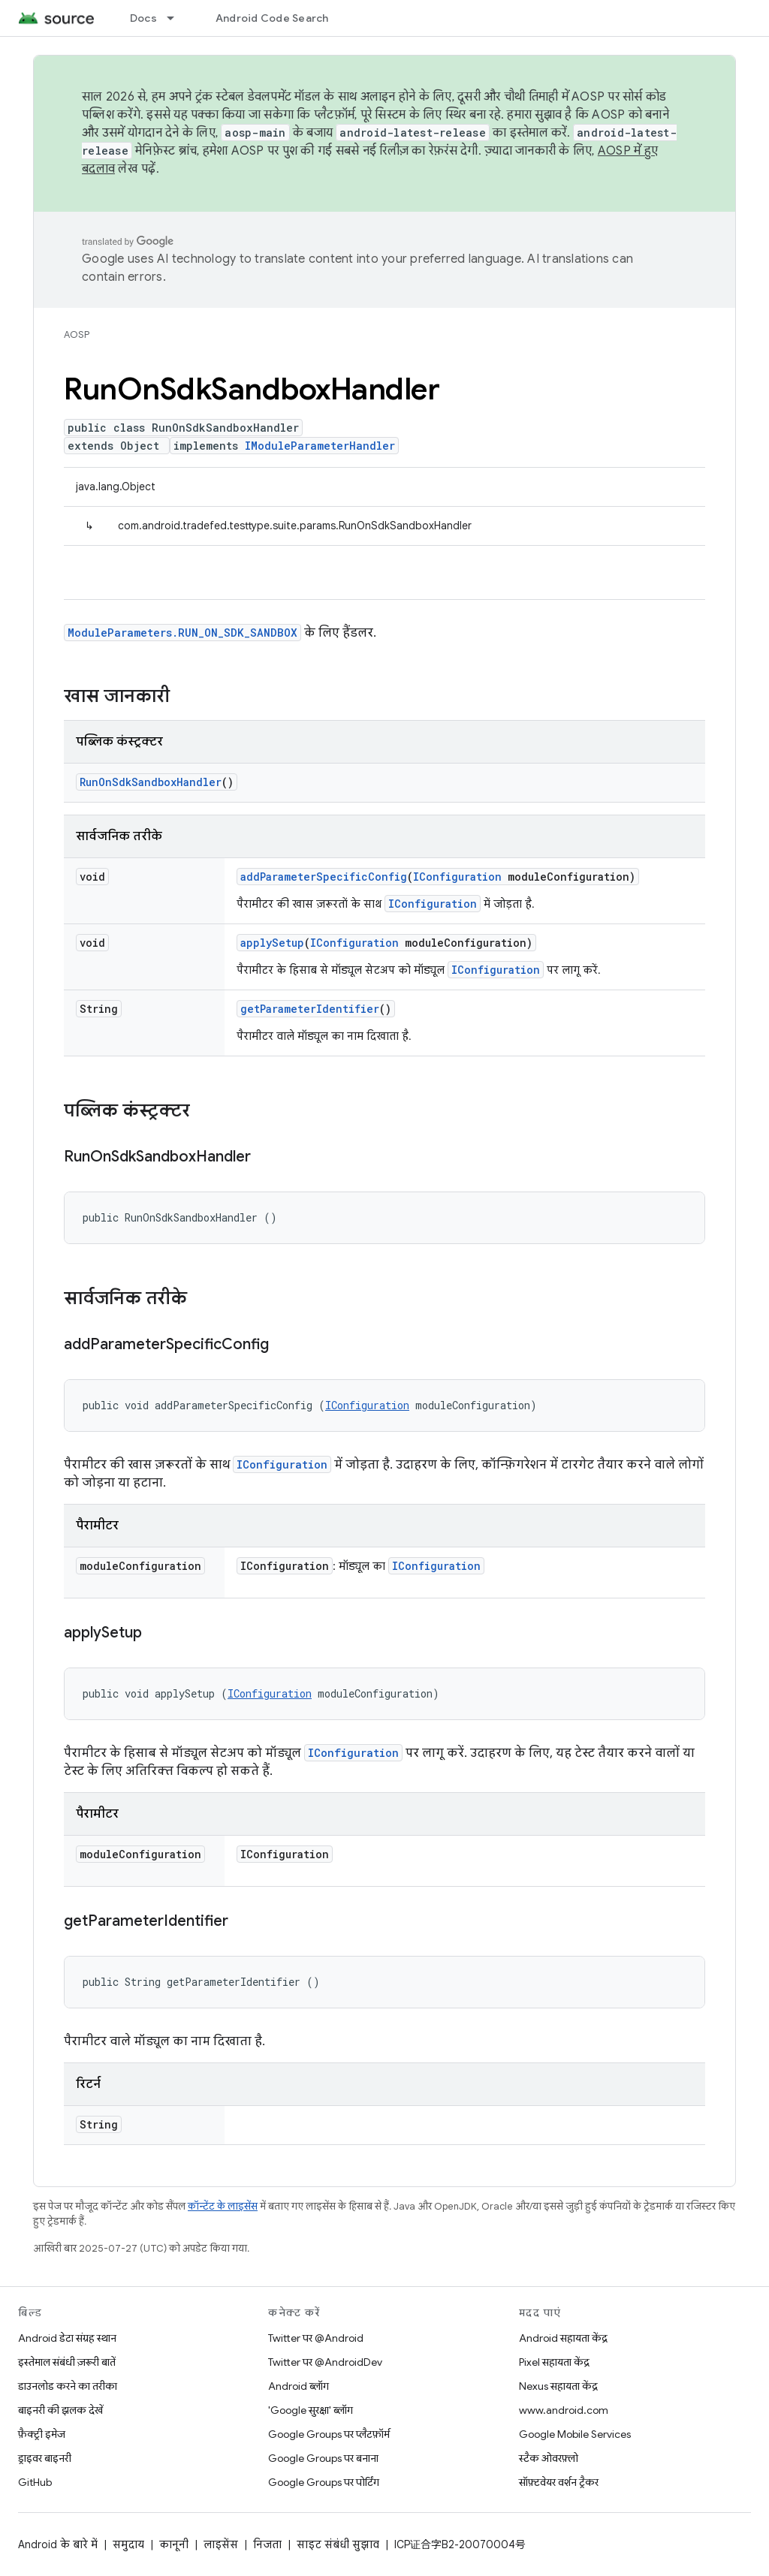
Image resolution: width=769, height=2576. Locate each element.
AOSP (76, 334)
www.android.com (563, 2410)
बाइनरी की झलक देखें (60, 2410)
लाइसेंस (221, 2544)
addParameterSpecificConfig (323, 876)
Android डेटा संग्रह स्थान (67, 2338)
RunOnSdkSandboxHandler (151, 782)
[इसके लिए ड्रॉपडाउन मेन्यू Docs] (177, 18)
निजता (267, 2544)
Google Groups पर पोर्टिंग (323, 2482)
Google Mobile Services (575, 2434)
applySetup (272, 942)
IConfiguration (457, 876)
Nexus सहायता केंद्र (558, 2386)
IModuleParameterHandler (320, 445)
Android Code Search (272, 18)
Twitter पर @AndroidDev (325, 2362)
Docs (143, 18)
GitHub (35, 2482)
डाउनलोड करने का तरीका (67, 2386)
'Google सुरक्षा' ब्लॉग (310, 2410)
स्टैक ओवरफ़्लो (548, 2458)
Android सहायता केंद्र (563, 2338)
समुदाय (128, 2544)
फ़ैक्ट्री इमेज (41, 2434)
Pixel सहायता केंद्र (554, 2362)
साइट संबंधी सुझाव (338, 2544)
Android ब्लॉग (298, 2386)
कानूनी (173, 2544)
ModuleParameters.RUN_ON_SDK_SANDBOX (182, 632)
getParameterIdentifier (309, 1009)
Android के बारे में (58, 2544)
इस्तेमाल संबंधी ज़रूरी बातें (67, 2362)
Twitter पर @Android (315, 2338)
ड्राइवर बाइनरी (44, 2458)
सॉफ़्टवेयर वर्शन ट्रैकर (559, 2482)
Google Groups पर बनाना (323, 2458)
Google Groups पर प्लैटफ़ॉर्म (329, 2434)
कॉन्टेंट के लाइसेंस (223, 2206)
